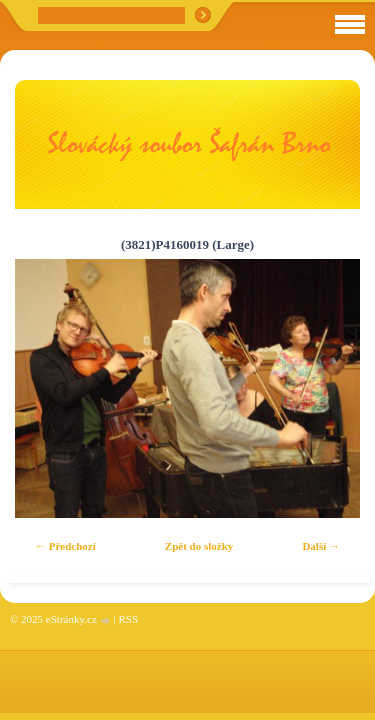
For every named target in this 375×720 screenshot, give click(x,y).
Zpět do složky (199, 546)
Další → (321, 546)
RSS (128, 619)
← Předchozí (65, 546)
